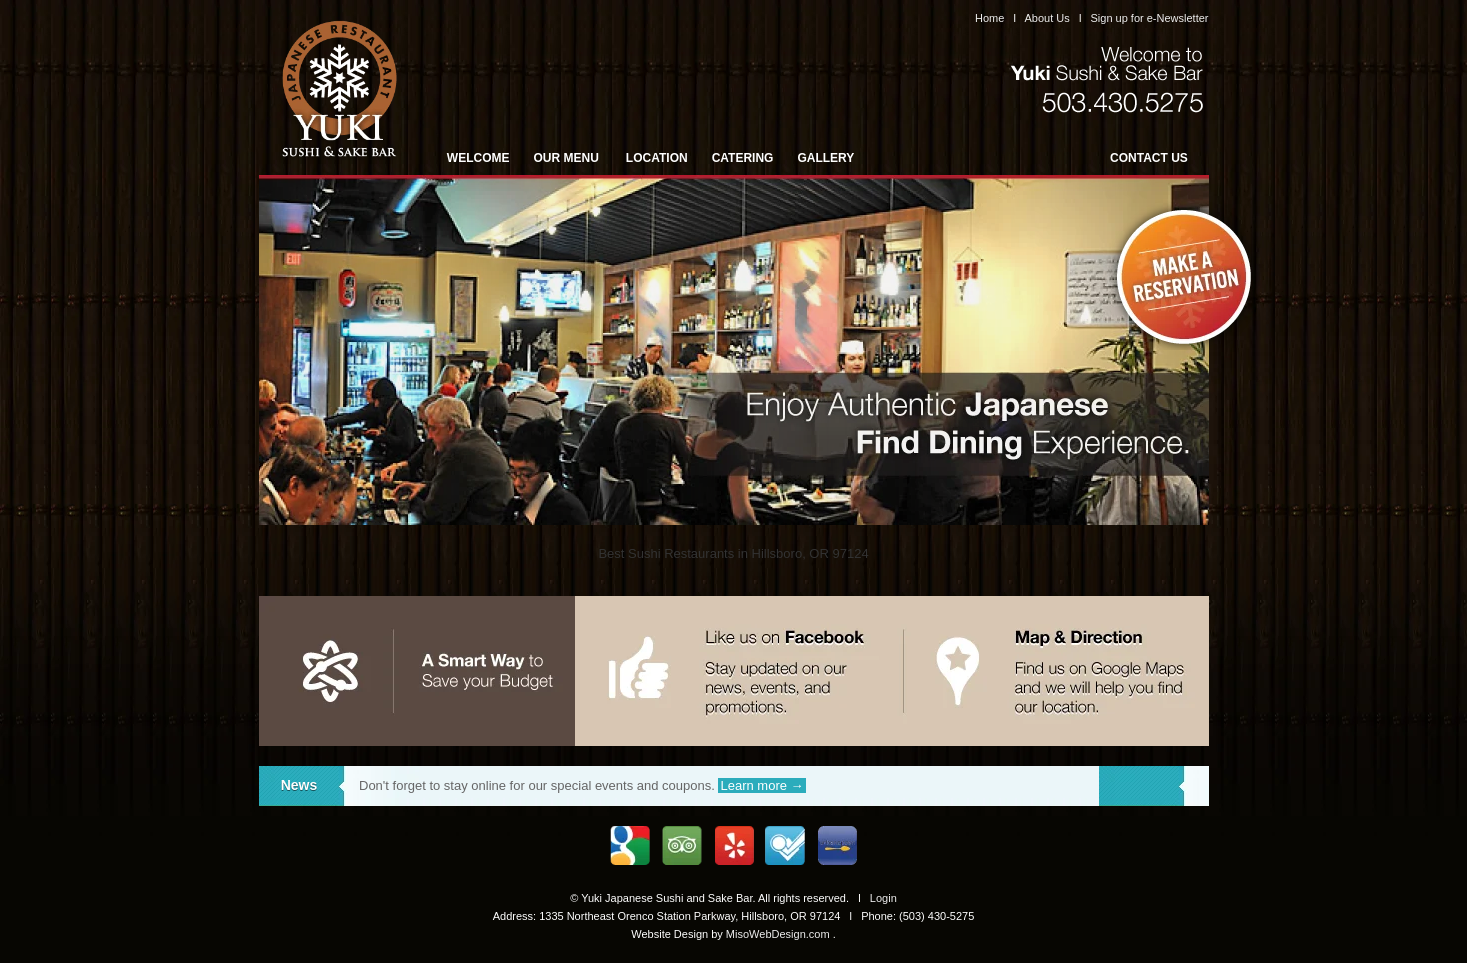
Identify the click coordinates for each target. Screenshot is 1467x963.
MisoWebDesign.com (778, 934)
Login (883, 898)
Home (989, 18)
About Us (1046, 18)
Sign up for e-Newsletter (1150, 18)
